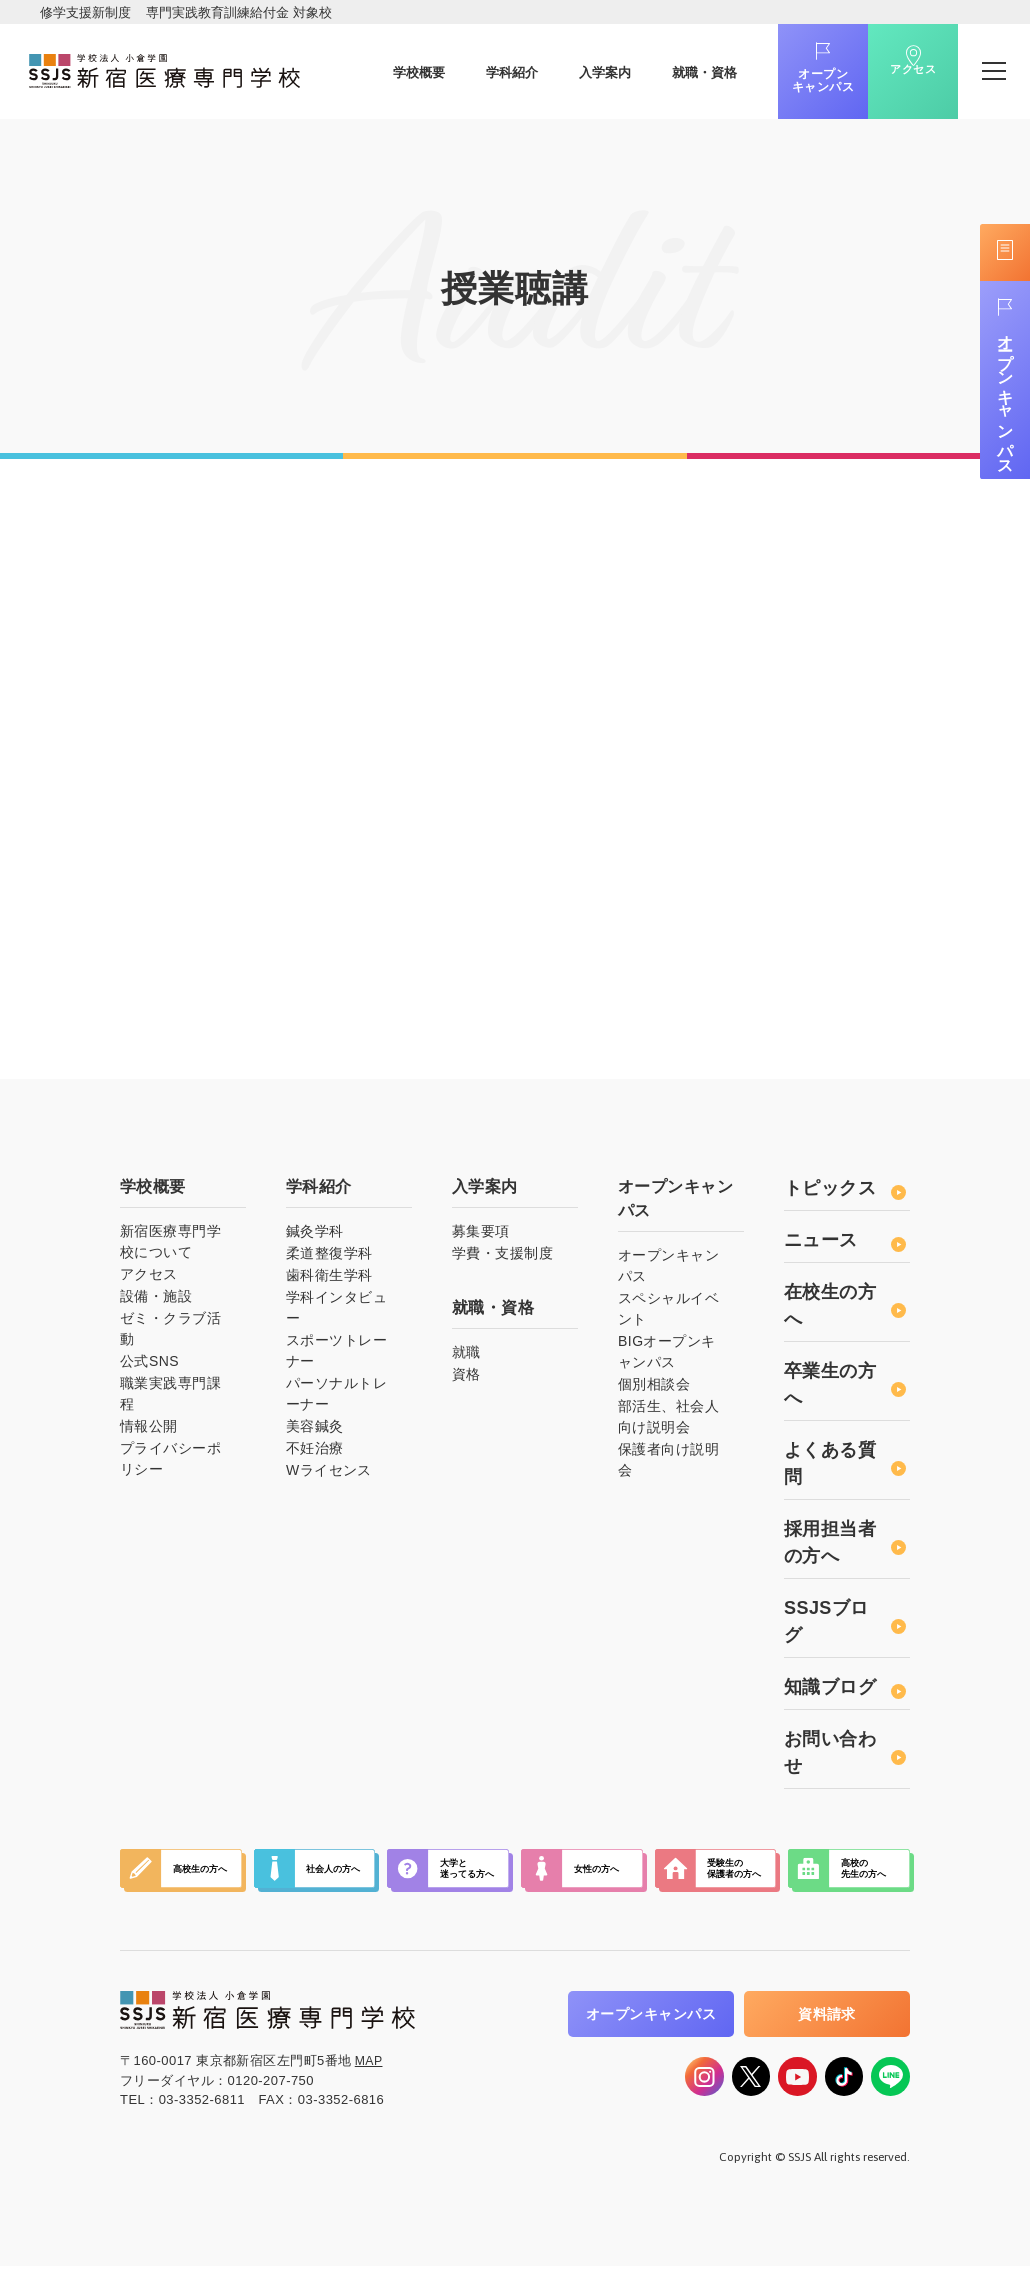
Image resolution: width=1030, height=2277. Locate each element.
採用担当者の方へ (844, 1546)
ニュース (844, 1244)
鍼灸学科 (315, 1235)
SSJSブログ (844, 1625)
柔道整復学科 (329, 1257)
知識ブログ (844, 1691)
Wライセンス (329, 1474)
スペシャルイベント (668, 1312)
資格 (466, 1378)
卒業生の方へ (844, 1388)
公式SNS (149, 1365)
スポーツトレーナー (336, 1354)
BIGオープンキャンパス (667, 1355)
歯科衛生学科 (329, 1279)
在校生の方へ (844, 1309)
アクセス (885, 83)
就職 (466, 1356)
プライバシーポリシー (170, 1462)
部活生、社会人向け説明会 (668, 1420)
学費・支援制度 (502, 1257)
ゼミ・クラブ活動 (170, 1332)
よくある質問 (844, 1467)
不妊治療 (315, 1452)
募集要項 (481, 1235)
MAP (370, 2064)
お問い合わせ (844, 1756)
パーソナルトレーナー (336, 1397)
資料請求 (827, 2018)
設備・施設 (156, 1300)
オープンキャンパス (795, 81)
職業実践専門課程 (170, 1397)
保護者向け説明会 (668, 1463)
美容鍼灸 (315, 1430)
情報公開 (149, 1430)
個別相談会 (654, 1388)
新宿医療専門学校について (170, 1245)
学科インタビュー (336, 1311)
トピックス (844, 1192)
